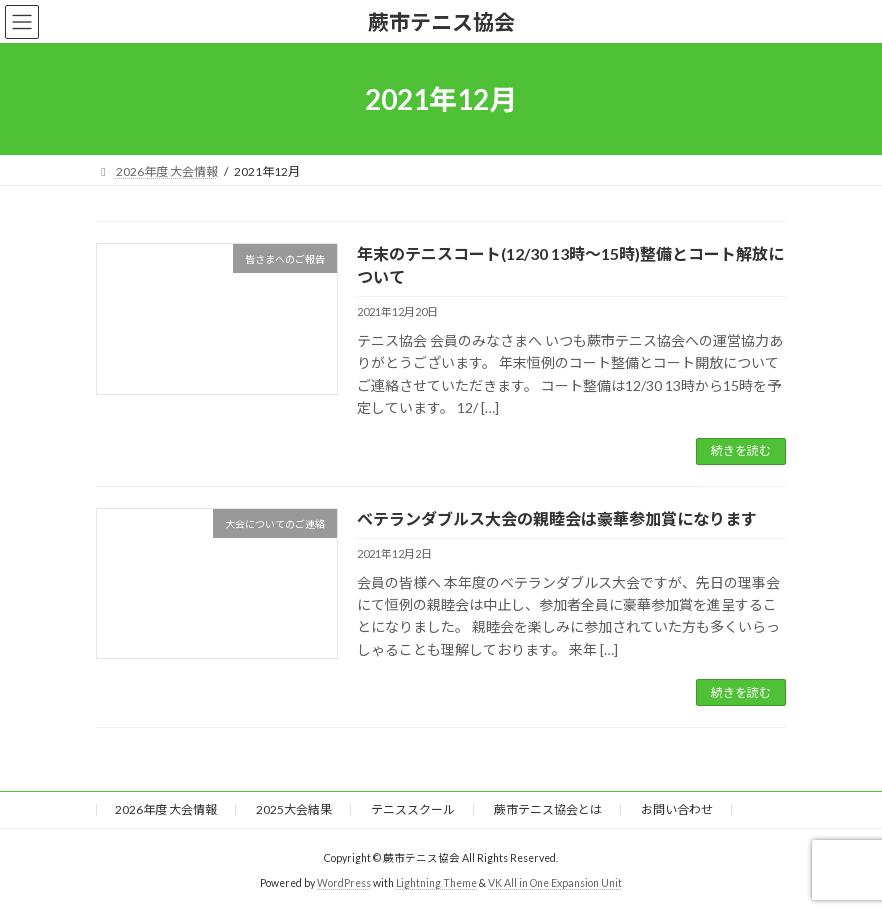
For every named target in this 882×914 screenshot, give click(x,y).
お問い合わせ (677, 809)
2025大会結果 (294, 809)
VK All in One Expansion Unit (555, 883)
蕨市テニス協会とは (548, 809)
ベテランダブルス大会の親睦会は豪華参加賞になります (557, 518)
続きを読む (741, 450)
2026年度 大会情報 (166, 809)
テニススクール (413, 809)
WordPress (344, 883)
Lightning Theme (436, 883)
